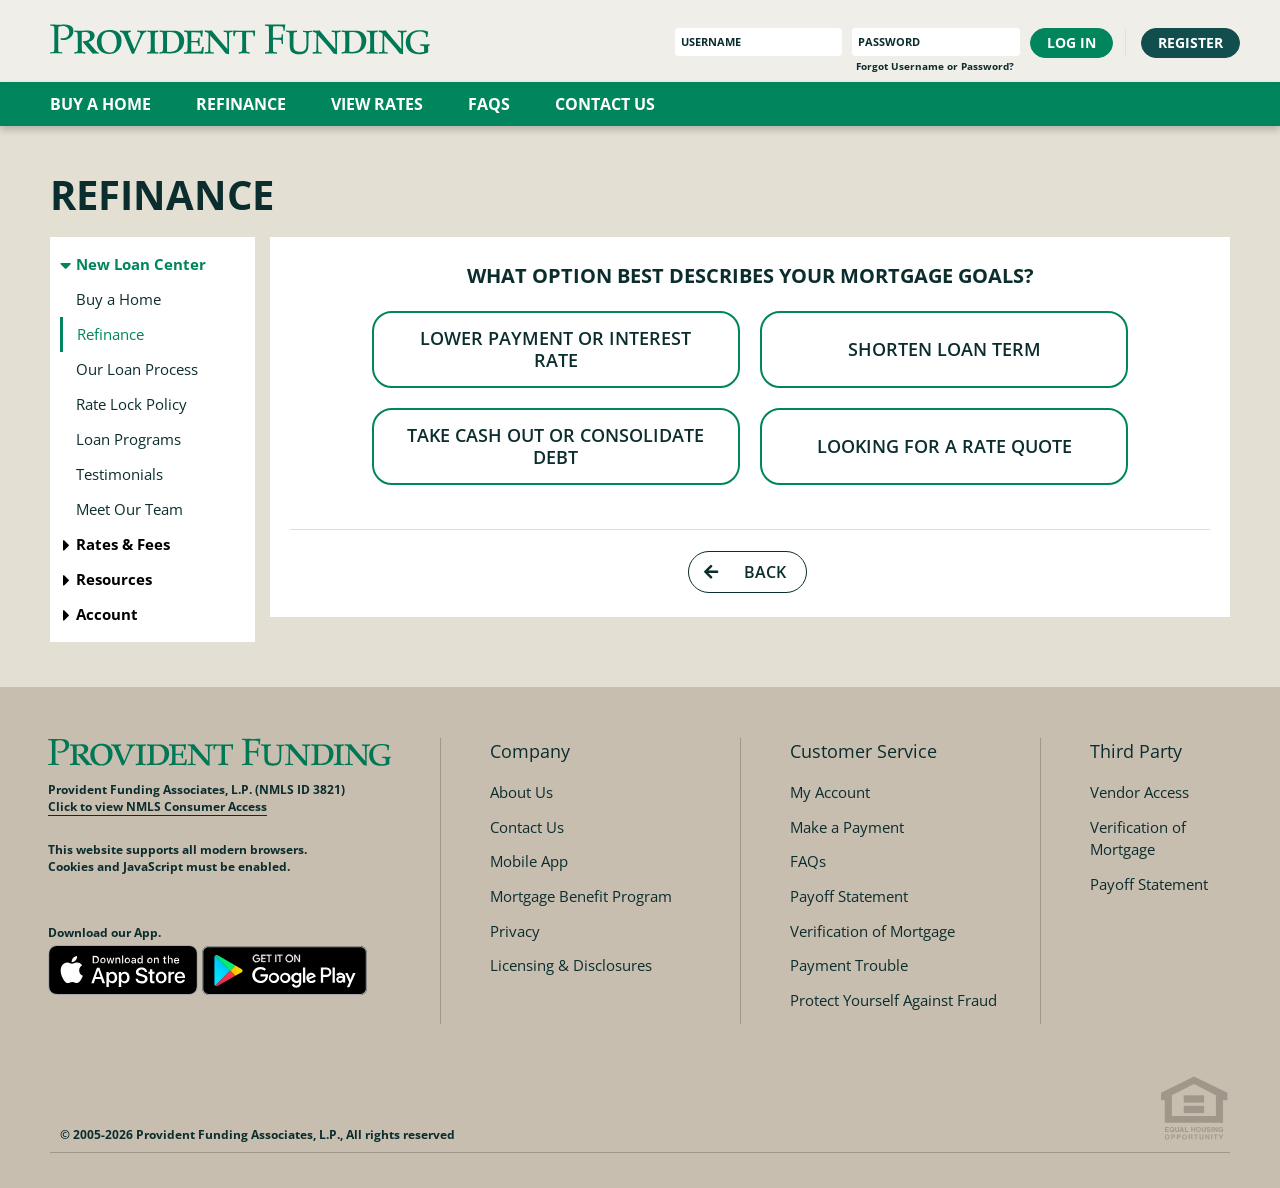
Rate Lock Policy (131, 404)
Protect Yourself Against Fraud (893, 1000)
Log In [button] (1071, 42)
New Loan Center (141, 264)
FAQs (489, 104)
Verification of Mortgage (872, 931)
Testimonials (119, 474)
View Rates (377, 104)
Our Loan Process (137, 369)
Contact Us (605, 104)
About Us (521, 792)
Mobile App (529, 861)
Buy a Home (100, 104)
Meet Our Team (129, 509)
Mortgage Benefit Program (581, 896)
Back (743, 610)
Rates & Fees (123, 544)
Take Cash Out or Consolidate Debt (558, 472)
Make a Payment (847, 827)
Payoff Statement (849, 896)
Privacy (515, 931)
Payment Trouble (849, 965)
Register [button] (1190, 42)
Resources (114, 579)
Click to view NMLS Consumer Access (157, 806)
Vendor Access (1139, 792)
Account (107, 614)
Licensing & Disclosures (571, 965)
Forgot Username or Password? (935, 67)
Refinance (241, 104)
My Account (830, 792)
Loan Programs (128, 439)
